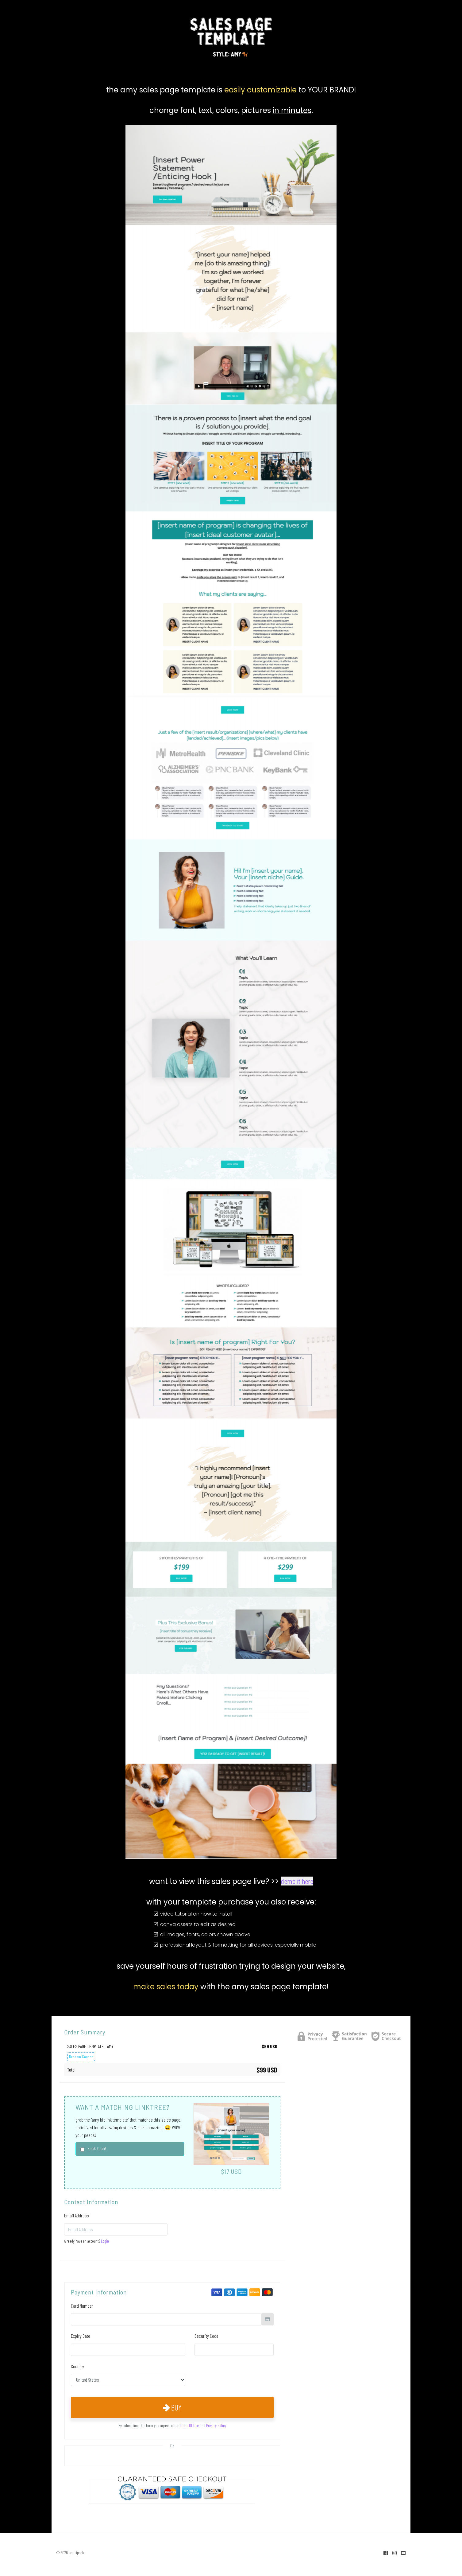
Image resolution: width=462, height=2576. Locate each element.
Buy (172, 2407)
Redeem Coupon (81, 2056)
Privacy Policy (216, 2425)
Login (105, 2240)
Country (77, 2366)
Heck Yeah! (96, 2148)
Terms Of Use (189, 2425)
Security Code (206, 2336)
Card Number (82, 2306)
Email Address (76, 2215)
